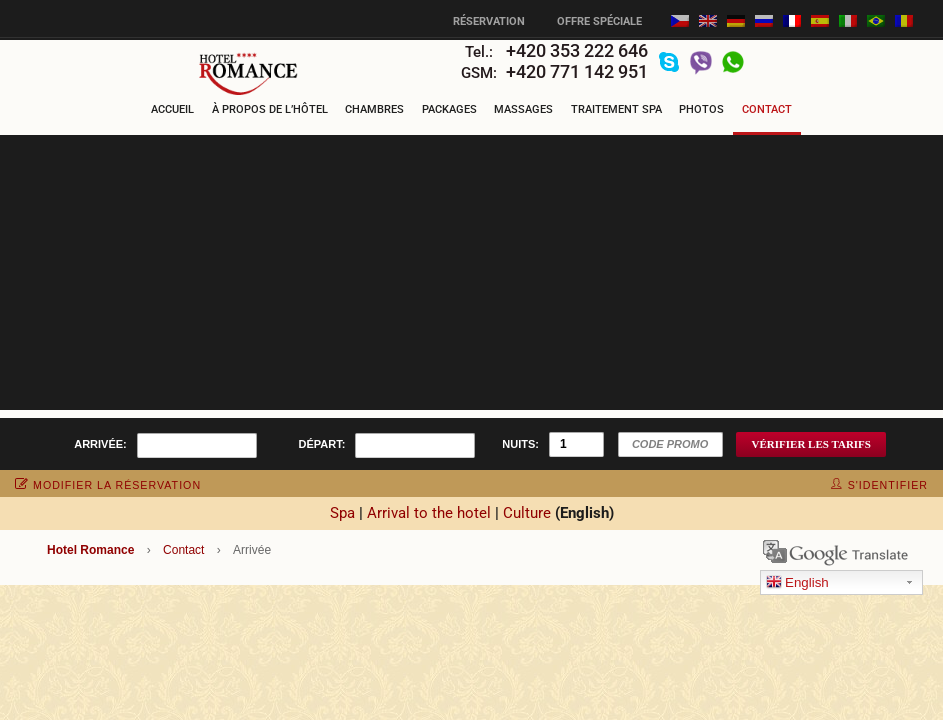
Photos (701, 109)
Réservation (489, 21)
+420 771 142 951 (577, 71)
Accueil (172, 109)
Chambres (374, 109)
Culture (527, 513)
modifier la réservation (108, 485)
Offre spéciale (599, 21)
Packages (449, 109)
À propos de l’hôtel (270, 109)
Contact (767, 109)
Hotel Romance (90, 550)
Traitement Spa (616, 109)
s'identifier (879, 485)
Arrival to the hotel (429, 513)
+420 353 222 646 (577, 50)
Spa (342, 513)
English (797, 583)
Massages (523, 109)
